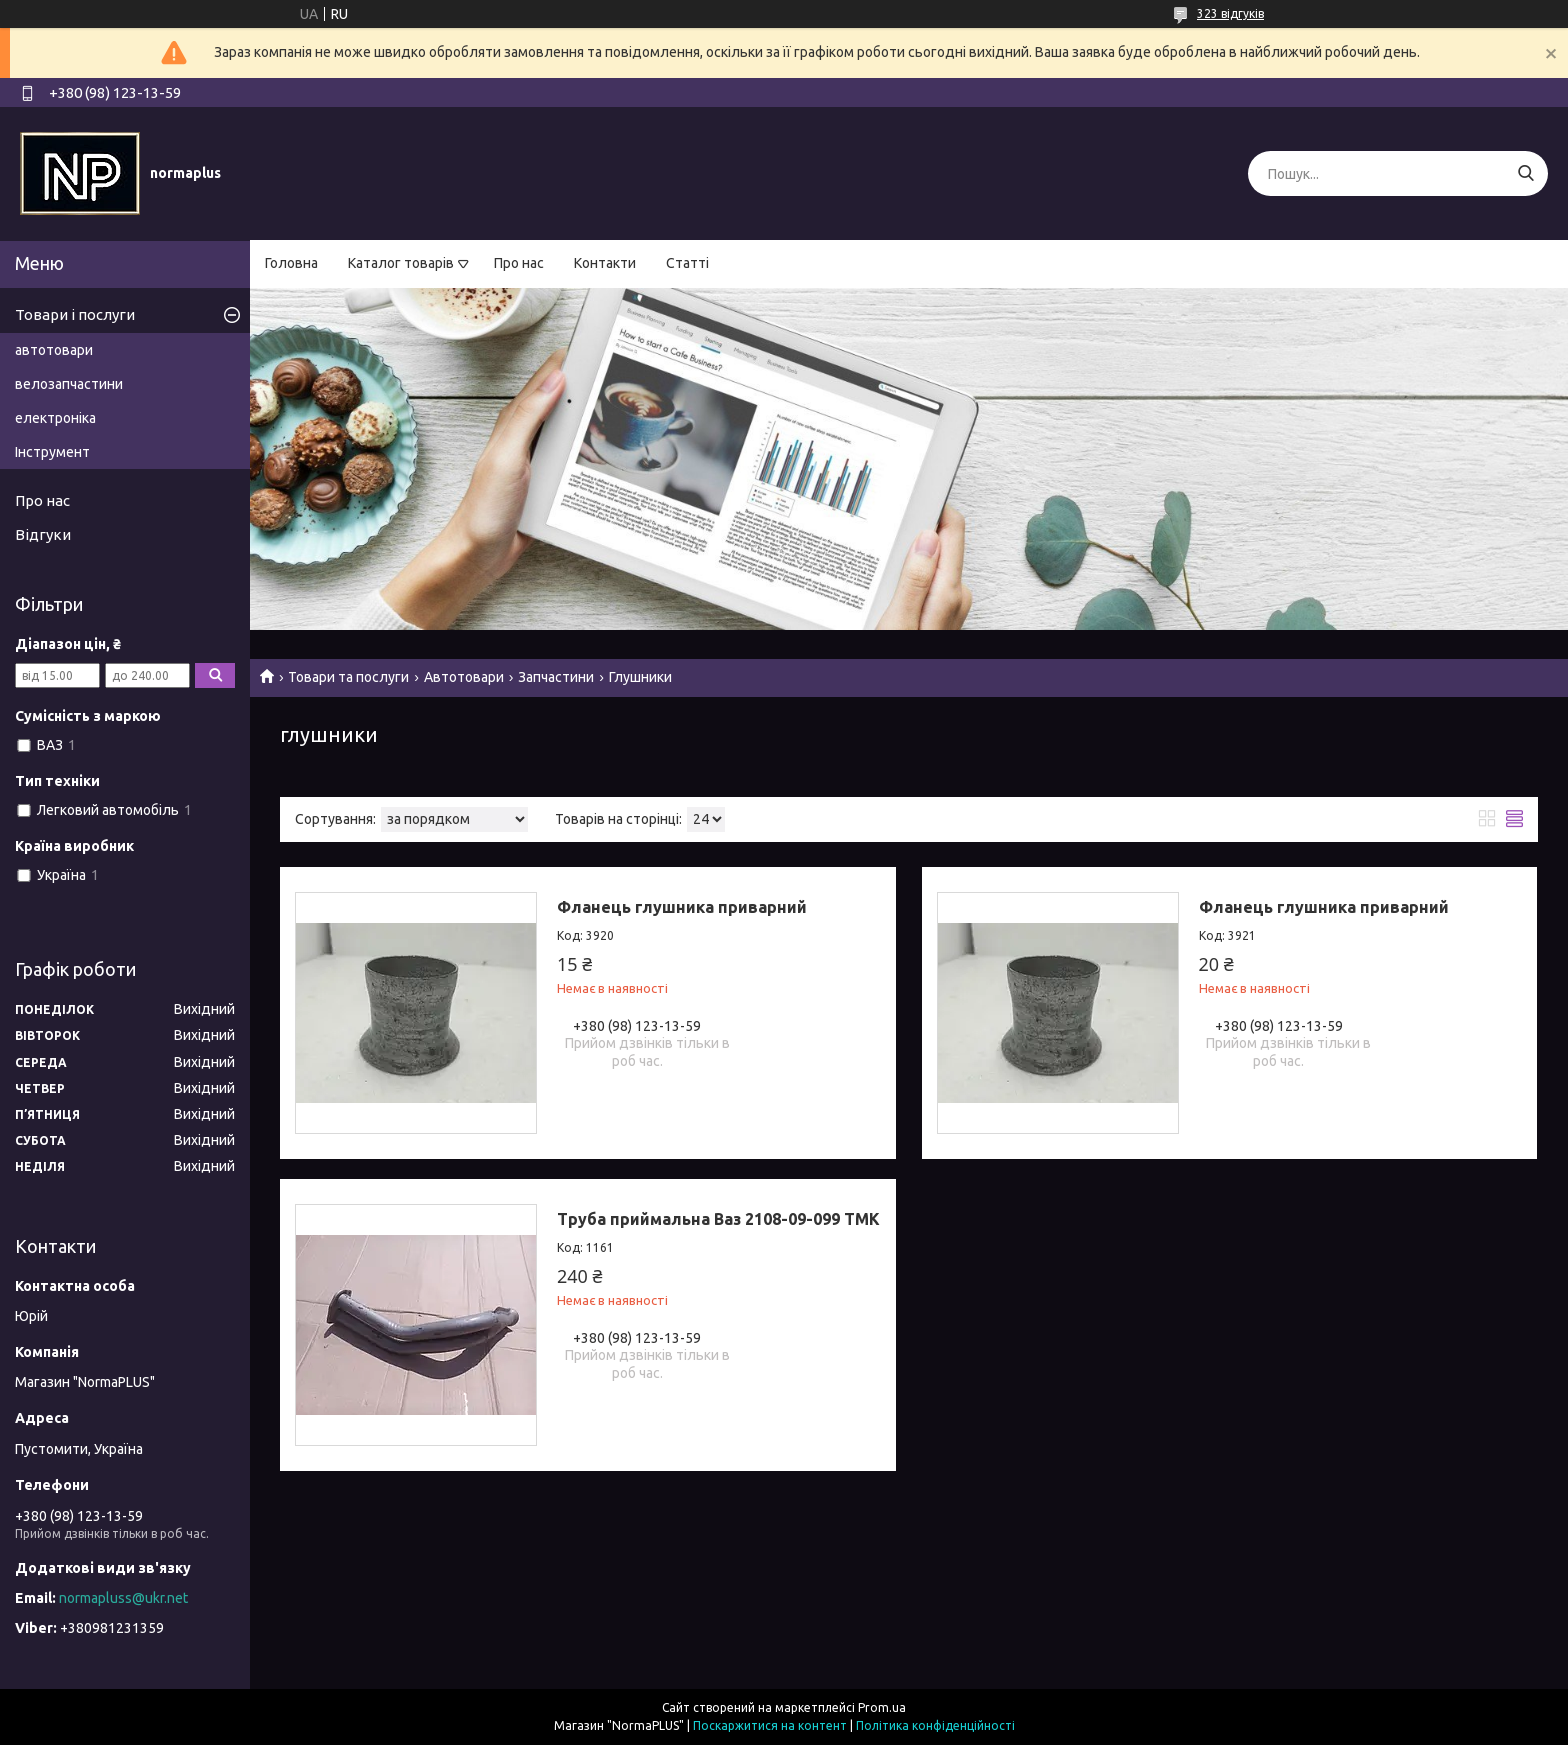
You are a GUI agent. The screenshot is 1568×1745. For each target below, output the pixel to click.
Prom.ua (882, 1707)
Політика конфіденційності (935, 1725)
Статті (687, 263)
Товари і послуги (75, 314)
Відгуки (43, 534)
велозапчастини (69, 384)
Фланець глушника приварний (682, 907)
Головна (291, 263)
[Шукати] (1525, 173)
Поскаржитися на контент (770, 1725)
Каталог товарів (401, 263)
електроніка (55, 418)
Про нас (519, 263)
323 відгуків (1230, 13)
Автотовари (464, 677)
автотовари (54, 350)
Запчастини (556, 677)
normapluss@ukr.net (123, 1598)
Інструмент (52, 452)
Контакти (605, 263)
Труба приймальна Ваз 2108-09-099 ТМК (718, 1219)
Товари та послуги (348, 677)
